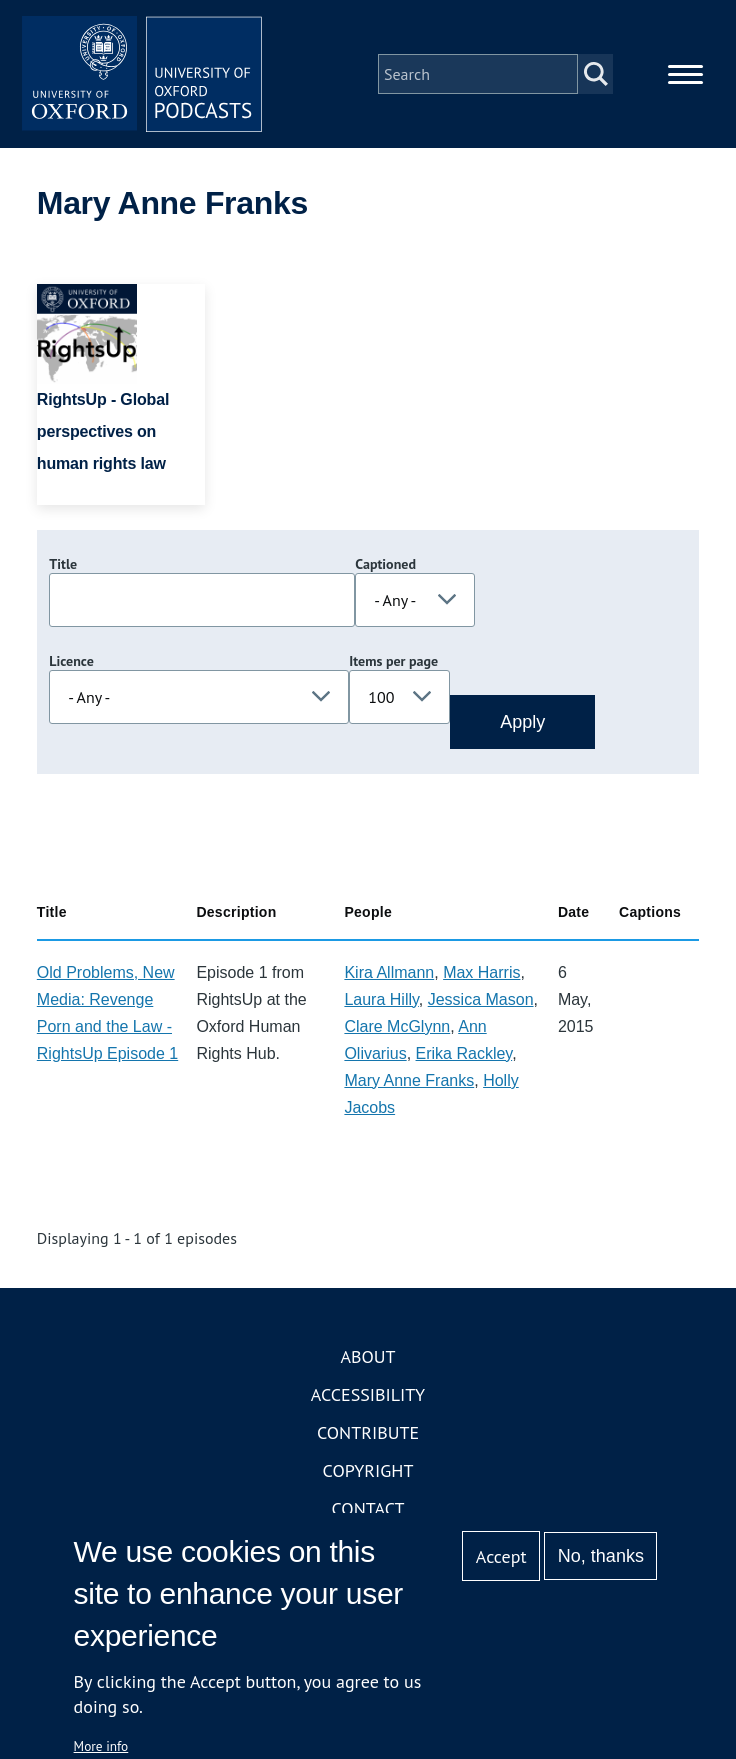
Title (63, 564)
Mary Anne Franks (409, 1080)
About (367, 1356)
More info (101, 1746)
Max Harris (481, 972)
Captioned (385, 564)
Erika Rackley (464, 1053)
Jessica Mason (481, 999)
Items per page (393, 661)
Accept (501, 1556)
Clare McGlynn (397, 1026)
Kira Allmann (389, 972)
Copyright (368, 1470)
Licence (71, 661)
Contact (368, 1508)
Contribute (368, 1432)
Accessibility (368, 1394)
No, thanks (601, 1556)
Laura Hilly (381, 999)
